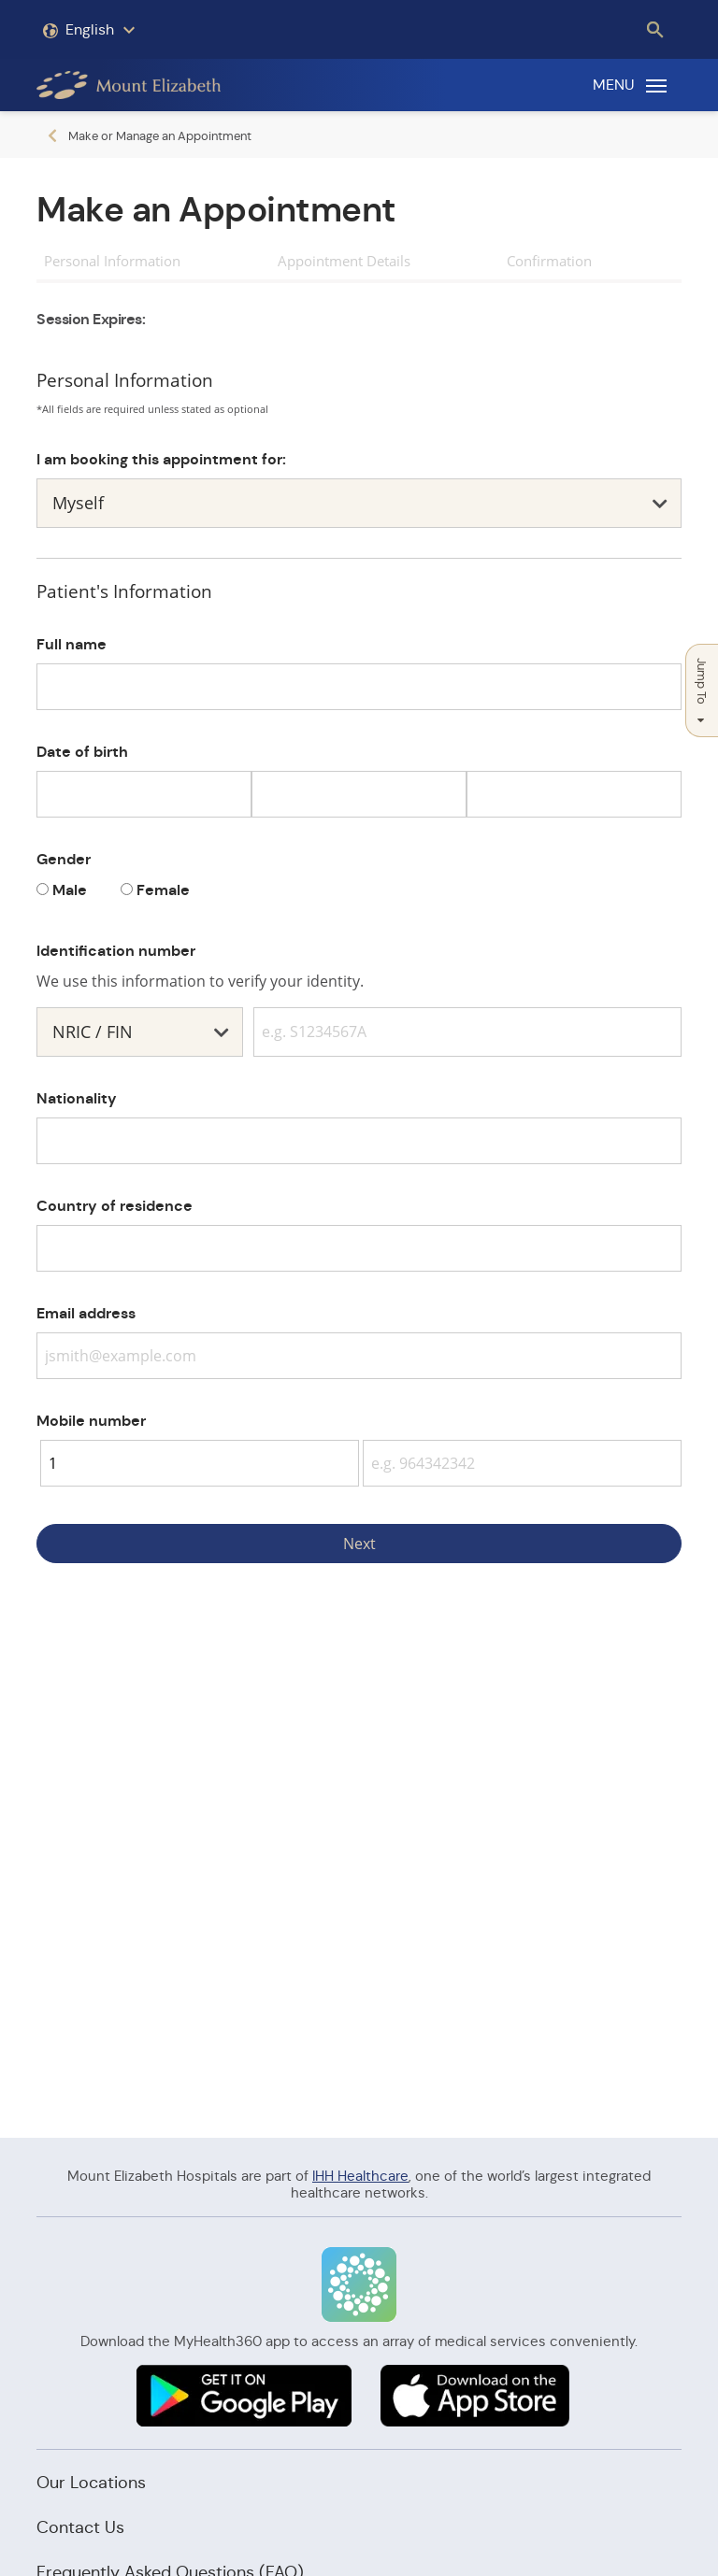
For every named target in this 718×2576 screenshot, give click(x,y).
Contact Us (80, 2527)
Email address (86, 1313)
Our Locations (91, 2482)
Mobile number (91, 1420)
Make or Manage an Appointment (159, 136)
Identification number (115, 951)
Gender (63, 859)
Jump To (702, 690)
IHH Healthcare (360, 2176)
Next (359, 1543)
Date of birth (82, 751)
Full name (71, 644)
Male (69, 890)
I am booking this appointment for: (161, 459)
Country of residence (114, 1206)
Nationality (76, 1098)
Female (163, 890)
